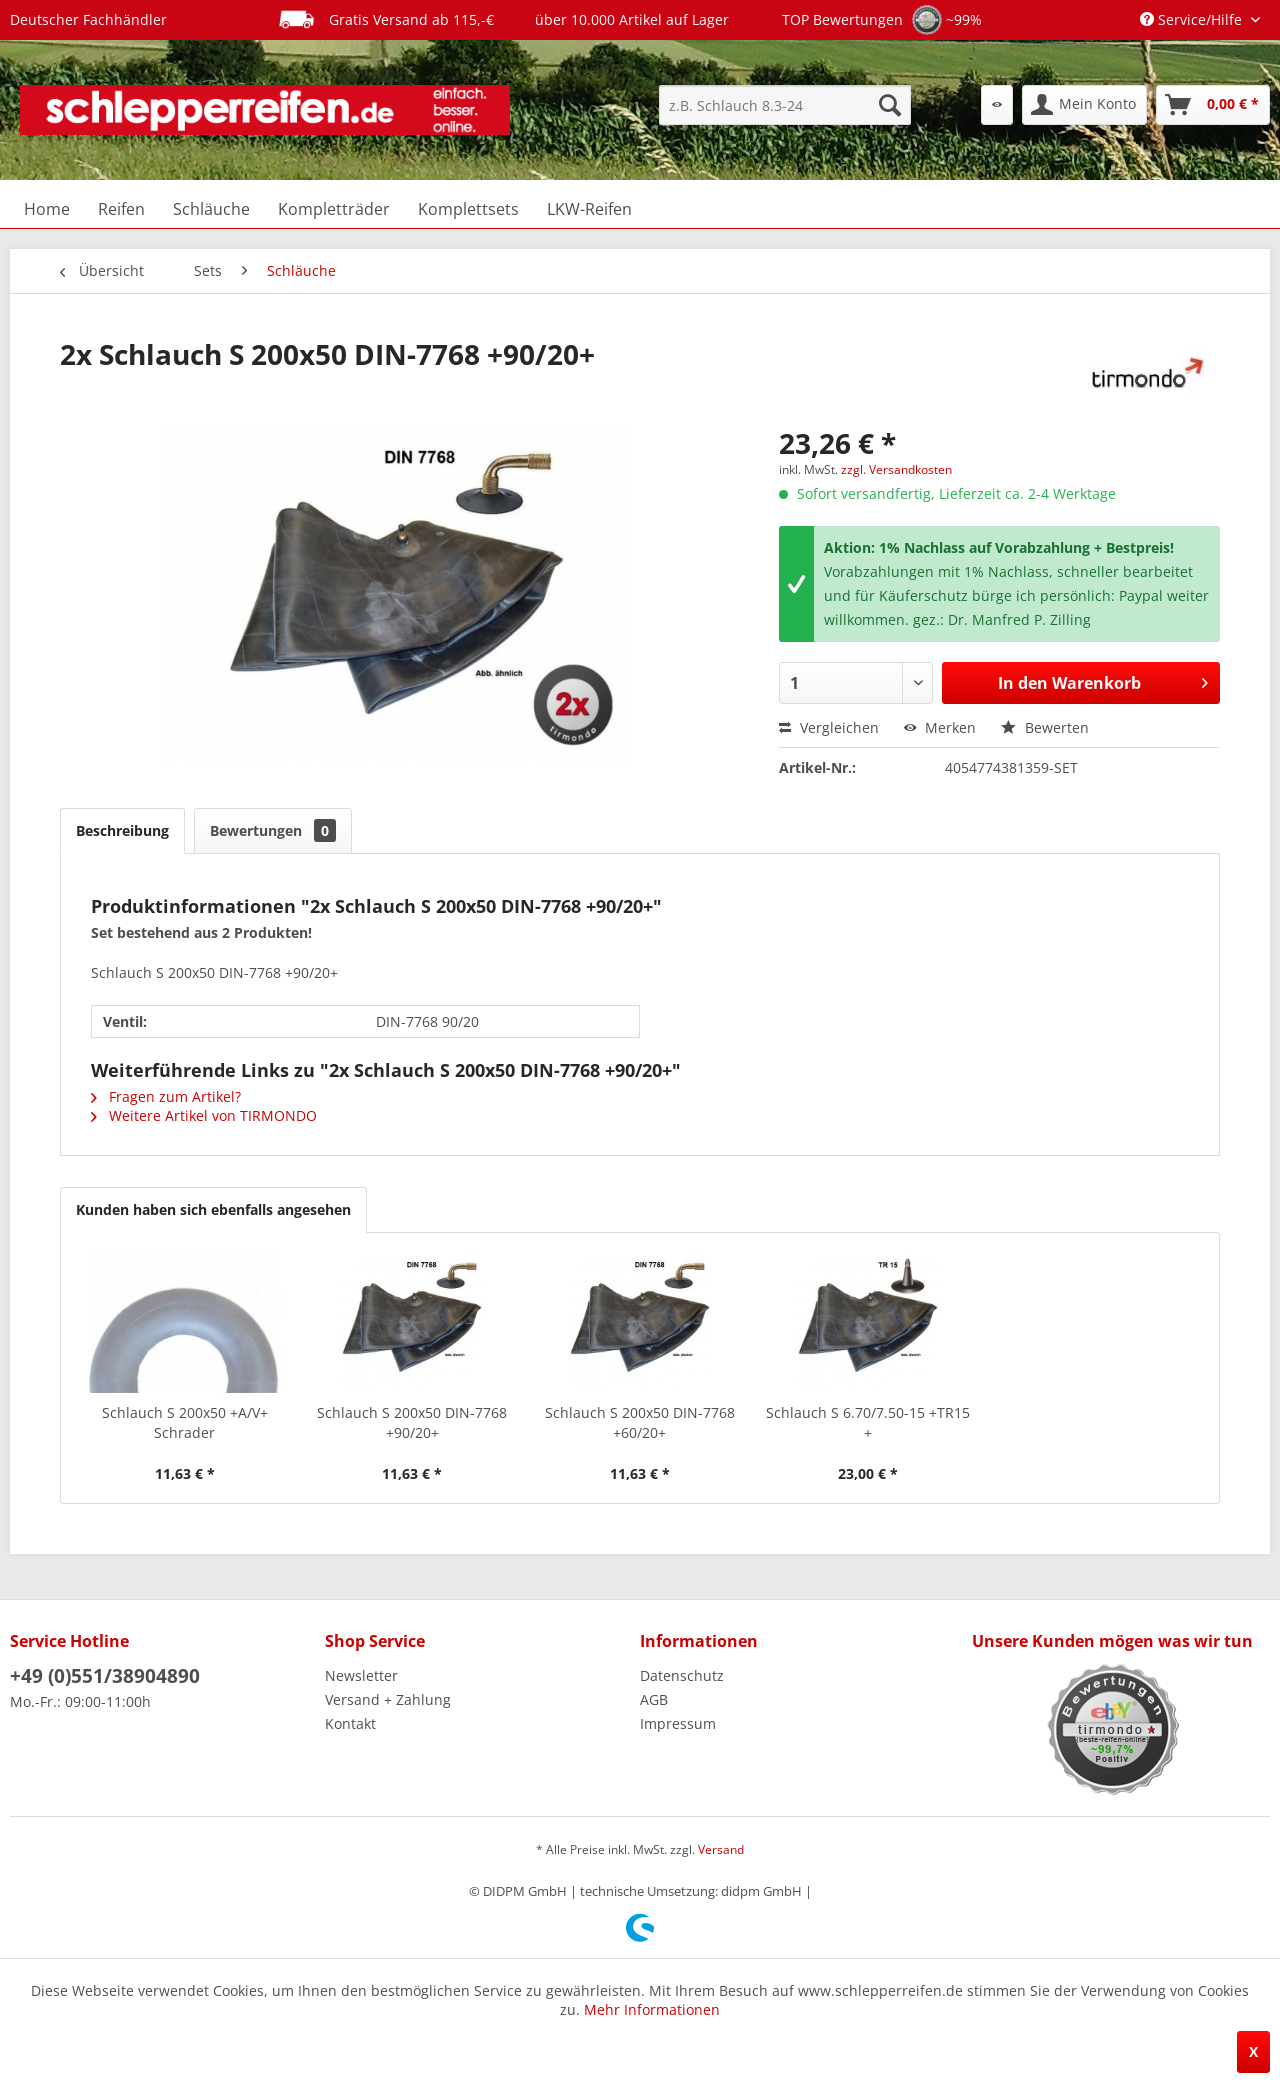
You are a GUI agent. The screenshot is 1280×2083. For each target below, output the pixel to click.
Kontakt (350, 1723)
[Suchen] (890, 105)
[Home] (47, 209)
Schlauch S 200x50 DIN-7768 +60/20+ (640, 1422)
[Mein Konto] (1084, 105)
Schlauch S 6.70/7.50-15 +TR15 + (868, 1422)
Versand (721, 1849)
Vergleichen (829, 727)
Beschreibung (122, 830)
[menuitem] (785, 105)
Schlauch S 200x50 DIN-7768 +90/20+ (412, 1422)
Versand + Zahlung (388, 1699)
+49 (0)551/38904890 (105, 1676)
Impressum (678, 1723)
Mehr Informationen (652, 2009)
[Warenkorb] (1213, 105)
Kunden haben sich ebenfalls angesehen (213, 1209)
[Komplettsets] (468, 209)
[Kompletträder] (334, 209)
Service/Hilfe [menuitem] (1193, 19)
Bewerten (1045, 727)
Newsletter (361, 1675)
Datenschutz (682, 1675)
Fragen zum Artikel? (166, 1096)
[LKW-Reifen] (589, 209)
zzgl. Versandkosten (896, 469)
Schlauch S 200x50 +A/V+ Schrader (185, 1422)
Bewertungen (273, 830)
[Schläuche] (211, 209)
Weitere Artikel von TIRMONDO (204, 1115)
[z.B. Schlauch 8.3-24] (785, 105)
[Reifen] (121, 209)
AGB (654, 1699)
